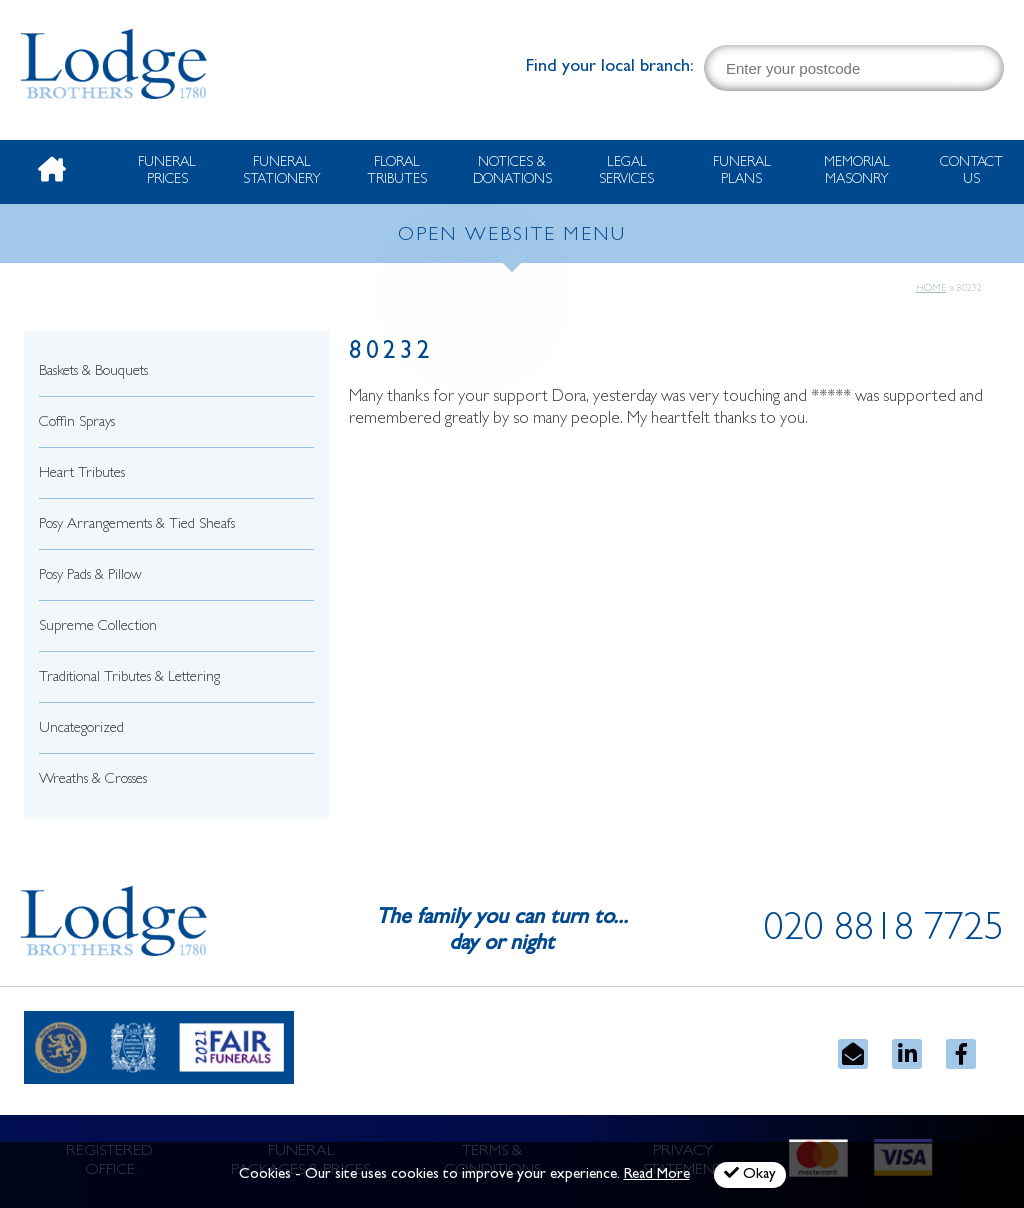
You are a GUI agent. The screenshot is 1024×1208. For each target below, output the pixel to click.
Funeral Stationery (282, 171)
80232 (391, 353)
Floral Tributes (397, 171)
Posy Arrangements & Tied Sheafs (137, 525)
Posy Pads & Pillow (90, 576)
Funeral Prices (167, 171)
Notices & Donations (512, 171)
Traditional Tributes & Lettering (129, 678)
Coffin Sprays (77, 423)
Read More (657, 1175)
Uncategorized (81, 729)
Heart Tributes (82, 474)
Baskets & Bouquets (93, 372)
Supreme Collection (98, 627)
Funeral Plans (742, 171)
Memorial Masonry (857, 171)
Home (931, 289)
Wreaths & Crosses (93, 780)
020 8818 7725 (884, 932)
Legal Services (626, 171)
